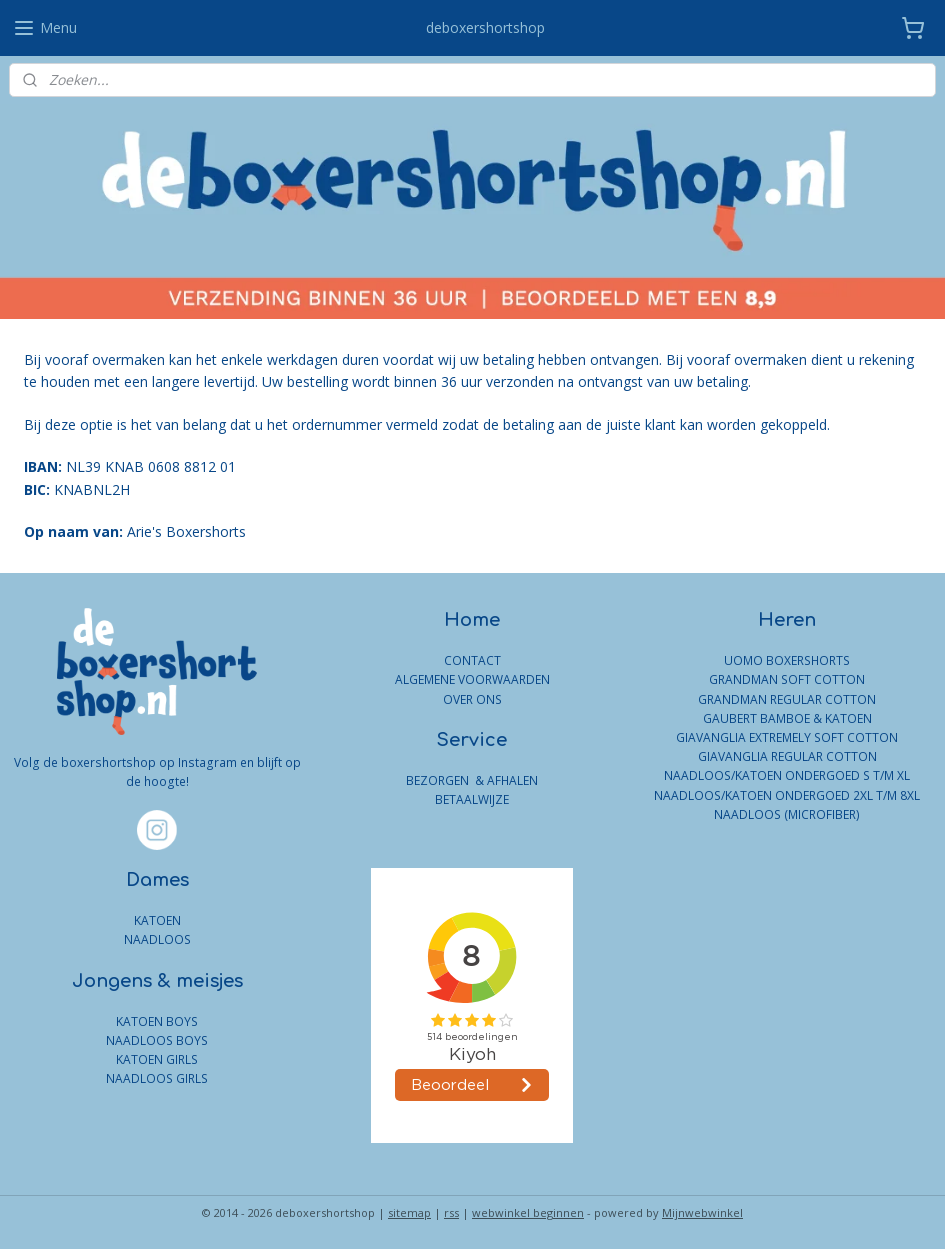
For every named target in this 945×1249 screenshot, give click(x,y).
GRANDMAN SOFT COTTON (787, 679)
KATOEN (157, 920)
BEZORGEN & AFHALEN (472, 780)
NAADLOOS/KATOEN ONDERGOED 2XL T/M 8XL (787, 795)
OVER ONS (472, 699)
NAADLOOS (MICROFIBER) (787, 814)
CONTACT (472, 660)
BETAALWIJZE (472, 799)
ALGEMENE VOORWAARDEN (472, 679)
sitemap (409, 1212)
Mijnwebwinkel (702, 1212)
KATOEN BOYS (157, 1021)
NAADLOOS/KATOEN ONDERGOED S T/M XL (787, 775)
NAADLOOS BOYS (157, 1040)
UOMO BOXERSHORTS (787, 660)
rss (451, 1212)
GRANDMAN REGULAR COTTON (787, 699)
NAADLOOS (157, 939)
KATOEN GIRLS (157, 1059)
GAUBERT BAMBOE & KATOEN (787, 718)
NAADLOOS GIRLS (157, 1078)
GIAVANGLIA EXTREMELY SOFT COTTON (787, 737)
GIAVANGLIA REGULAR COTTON (787, 756)
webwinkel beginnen (528, 1212)
